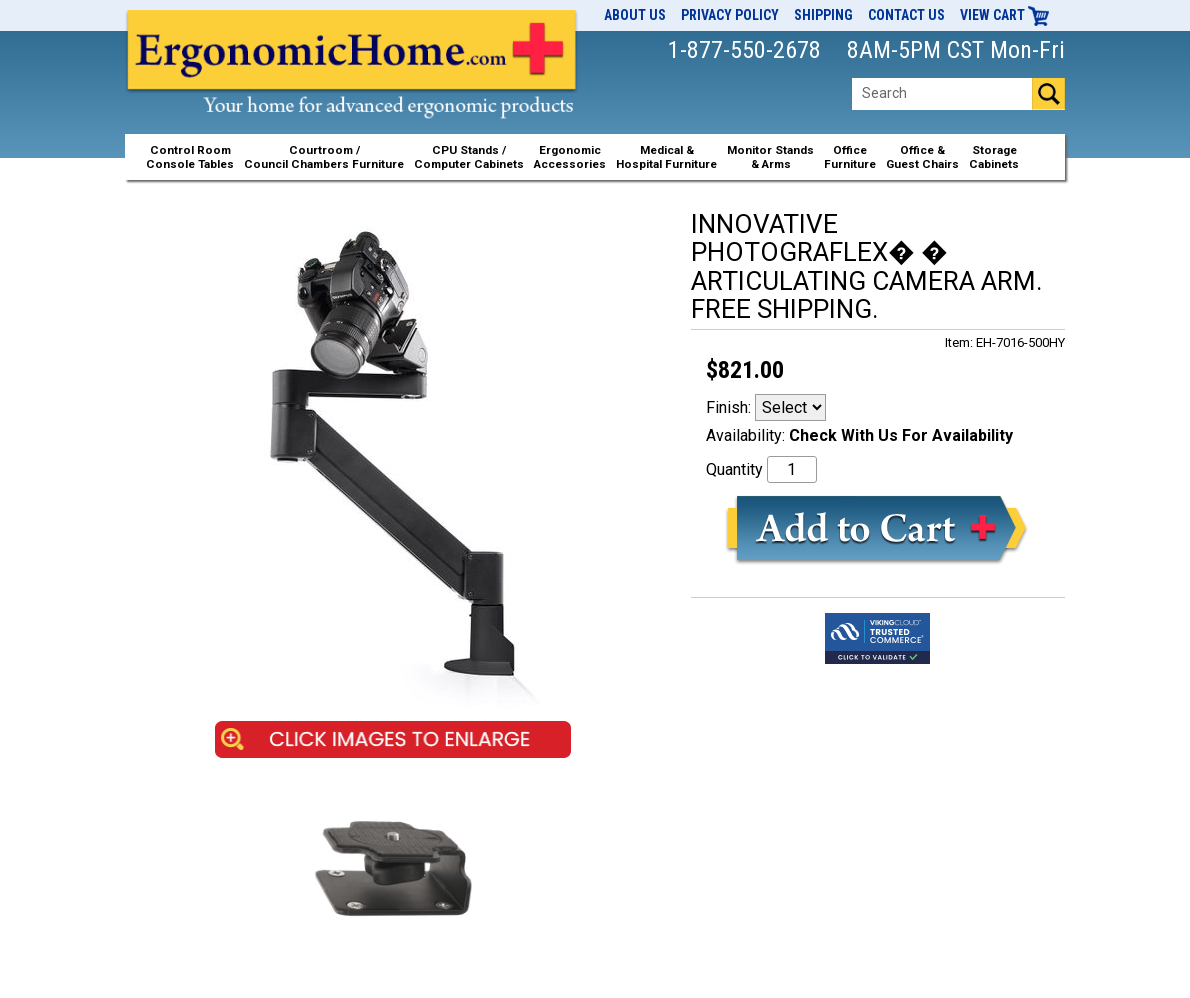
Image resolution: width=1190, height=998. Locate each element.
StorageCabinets (994, 157)
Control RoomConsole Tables (190, 157)
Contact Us (906, 15)
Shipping (823, 15)
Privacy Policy (730, 15)
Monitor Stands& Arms (770, 157)
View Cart (1005, 15)
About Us (635, 15)
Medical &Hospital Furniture (666, 157)
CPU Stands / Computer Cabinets (469, 157)
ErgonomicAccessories (570, 157)
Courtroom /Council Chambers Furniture (324, 157)
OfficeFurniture (850, 157)
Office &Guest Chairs (922, 157)
